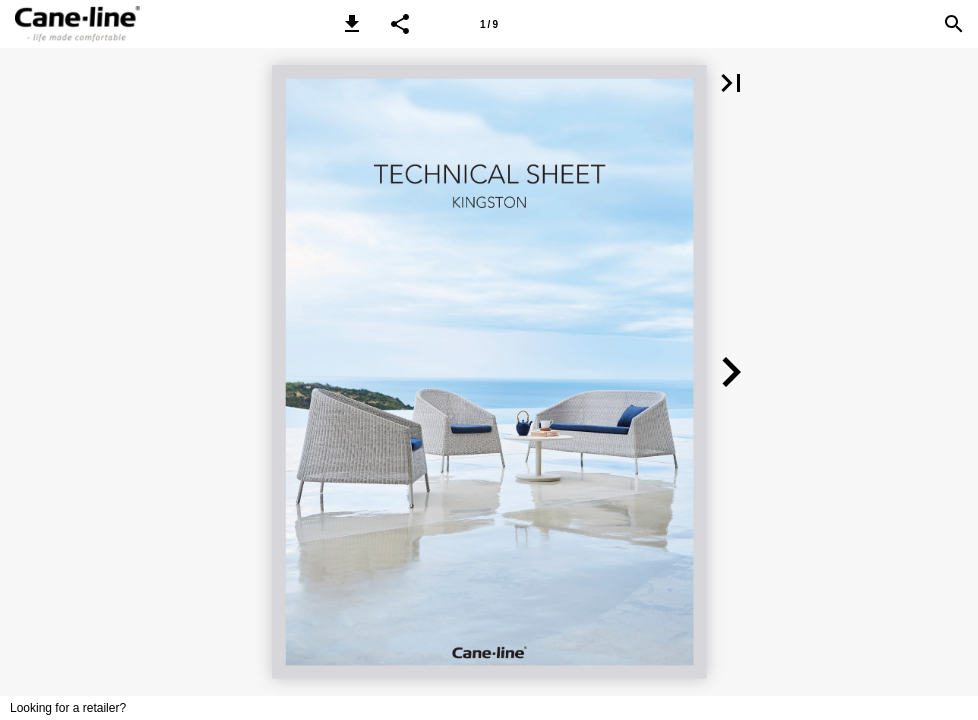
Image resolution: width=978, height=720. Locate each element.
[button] (352, 24)
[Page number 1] (489, 24)
